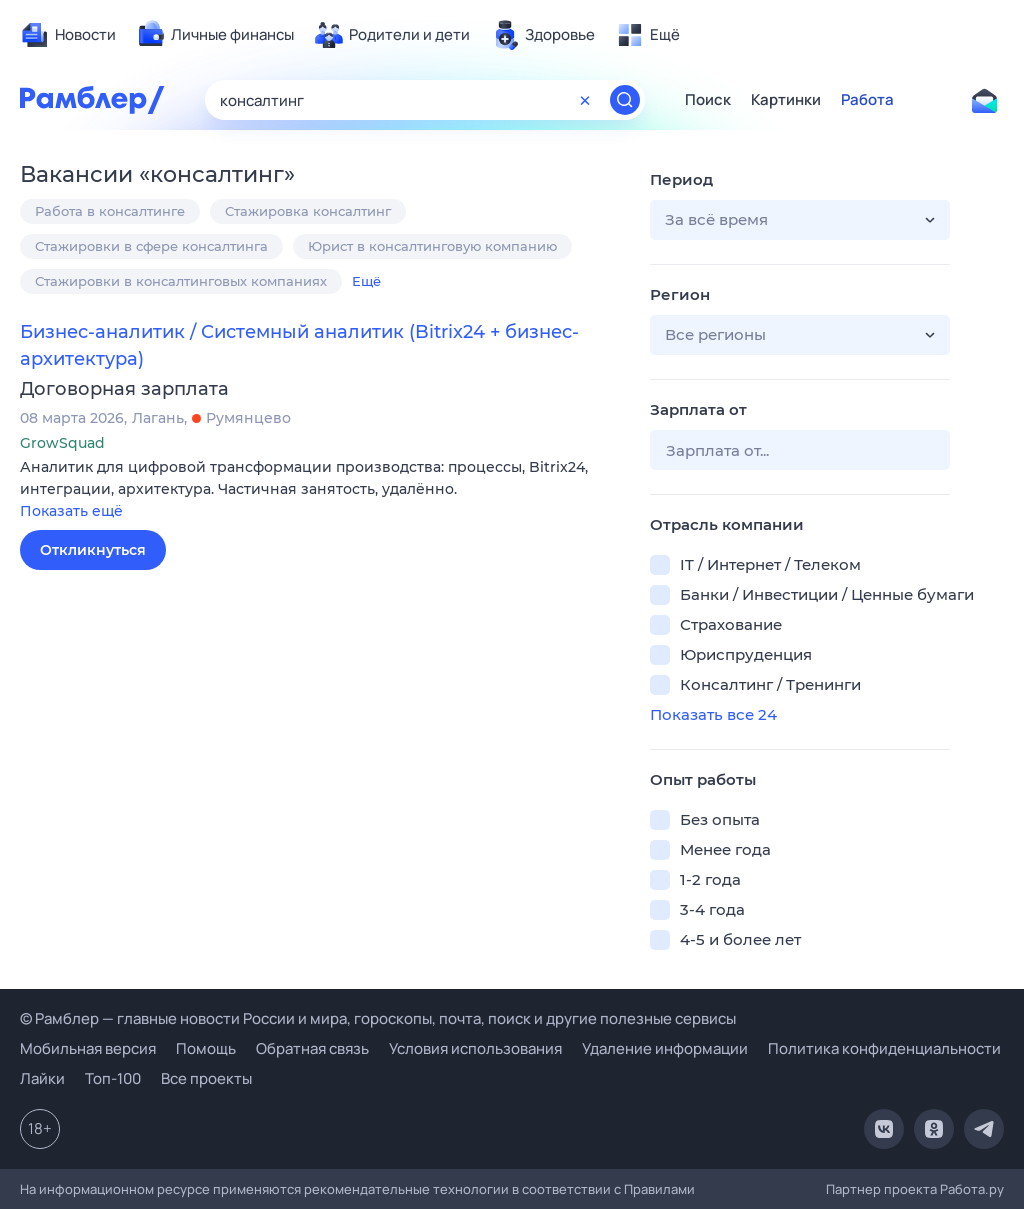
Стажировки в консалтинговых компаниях (181, 281)
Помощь (206, 1048)
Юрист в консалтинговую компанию (432, 246)
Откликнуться (93, 550)
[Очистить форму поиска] (585, 100)
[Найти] (625, 100)
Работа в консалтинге (110, 211)
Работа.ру (972, 1189)
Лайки (42, 1078)
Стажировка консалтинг (308, 211)
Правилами (659, 1189)
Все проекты (206, 1078)
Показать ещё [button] (71, 511)
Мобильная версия (88, 1048)
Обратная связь (312, 1048)
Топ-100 (113, 1078)
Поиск (708, 100)
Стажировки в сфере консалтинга (151, 246)
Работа (867, 100)
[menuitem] (68, 35)
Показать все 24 (713, 714)
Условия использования (475, 1048)
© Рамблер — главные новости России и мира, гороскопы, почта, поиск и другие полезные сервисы (378, 1018)
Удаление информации (665, 1048)
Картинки (786, 100)
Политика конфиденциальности (884, 1048)
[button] (320, 490)
